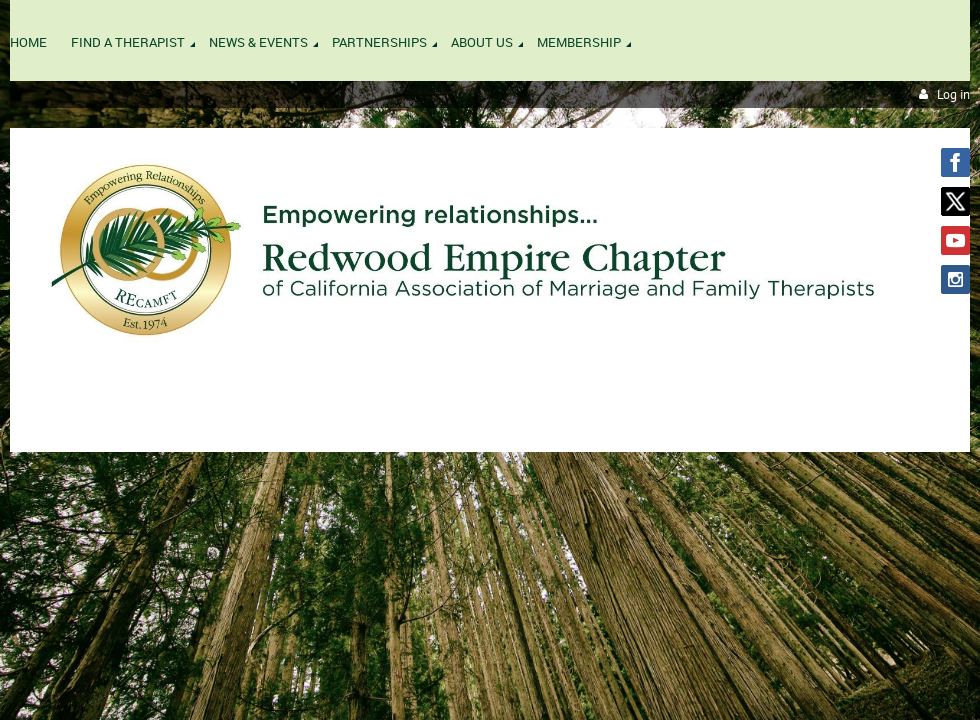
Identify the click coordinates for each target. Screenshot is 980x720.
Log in (953, 94)
